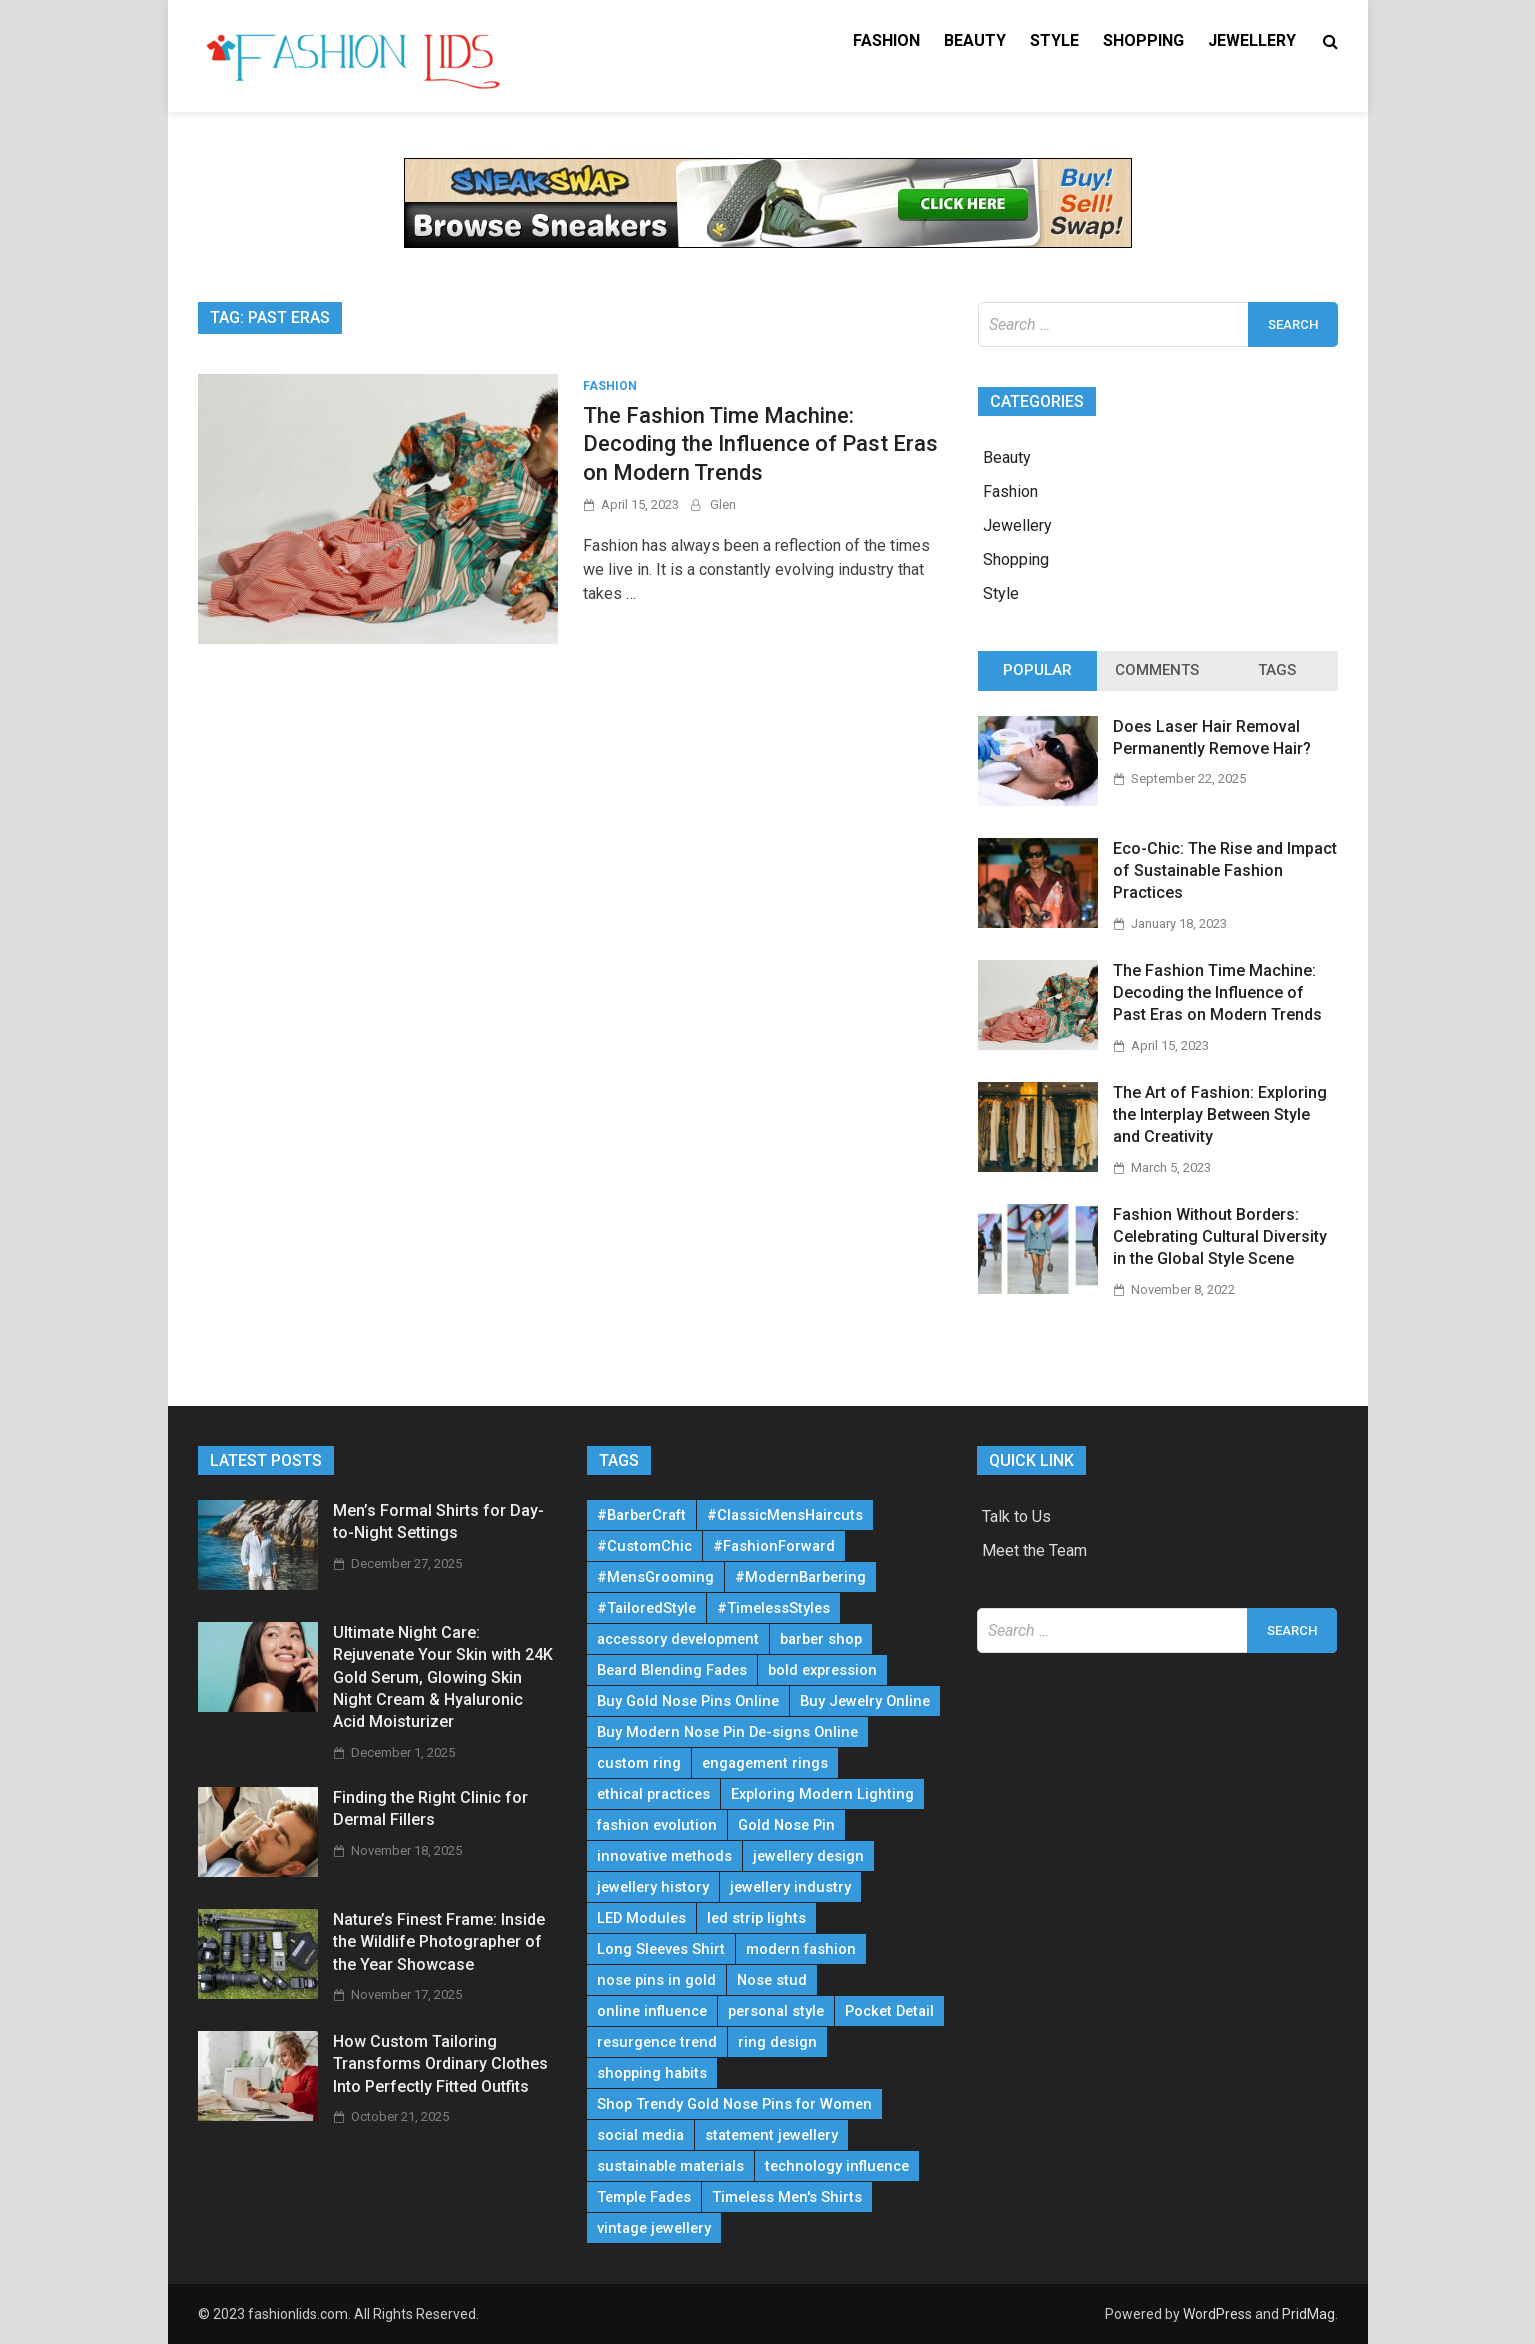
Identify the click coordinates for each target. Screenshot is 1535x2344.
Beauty (975, 40)
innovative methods (664, 1856)
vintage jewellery (654, 2228)
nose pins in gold (656, 1980)
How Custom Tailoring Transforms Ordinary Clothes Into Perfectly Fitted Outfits (440, 2064)
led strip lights (756, 1918)
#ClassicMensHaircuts (785, 1515)
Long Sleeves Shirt (661, 1949)
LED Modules (641, 1918)
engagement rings (765, 1763)
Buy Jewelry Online (865, 1701)
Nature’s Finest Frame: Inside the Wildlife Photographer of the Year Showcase (439, 1942)
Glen (723, 504)
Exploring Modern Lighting (822, 1794)
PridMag (1308, 2314)
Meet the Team (1034, 1550)
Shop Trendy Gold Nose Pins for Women (734, 2104)
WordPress (1217, 2314)
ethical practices (653, 1794)
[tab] (1038, 671)
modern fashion (801, 1949)
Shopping (1143, 40)
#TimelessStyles (773, 1608)
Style (1054, 40)
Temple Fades (644, 2197)
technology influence (837, 2166)
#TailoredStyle (646, 1608)
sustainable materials (670, 2166)
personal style (776, 2011)
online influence (652, 2011)
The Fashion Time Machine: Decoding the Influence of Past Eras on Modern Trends (760, 444)
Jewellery (1252, 40)
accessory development (678, 1639)
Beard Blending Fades (672, 1670)
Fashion (886, 40)
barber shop (821, 1639)
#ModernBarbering (800, 1577)
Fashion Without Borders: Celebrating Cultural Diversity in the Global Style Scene (1220, 1237)
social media (640, 2135)
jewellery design (808, 1856)
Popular (1037, 670)
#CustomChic (644, 1546)
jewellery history (653, 1887)
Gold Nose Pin (786, 1825)
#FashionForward (774, 1546)
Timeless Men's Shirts (787, 2197)
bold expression (822, 1670)
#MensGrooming (655, 1577)
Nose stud (772, 1980)
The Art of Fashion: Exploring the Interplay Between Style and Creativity (1220, 1115)
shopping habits (652, 2073)
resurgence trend (657, 2042)
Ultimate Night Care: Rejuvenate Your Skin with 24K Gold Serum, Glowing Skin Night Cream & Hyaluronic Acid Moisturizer (443, 1677)
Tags (1277, 670)
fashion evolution (657, 1825)
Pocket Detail (889, 2011)
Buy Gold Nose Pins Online (688, 1701)
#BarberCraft (641, 1515)
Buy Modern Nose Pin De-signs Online (727, 1732)
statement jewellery (771, 2135)
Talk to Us (1016, 1516)
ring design (777, 2042)
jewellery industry (790, 1887)
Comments (1157, 670)
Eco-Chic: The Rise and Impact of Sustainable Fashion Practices (1225, 871)
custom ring (639, 1763)
